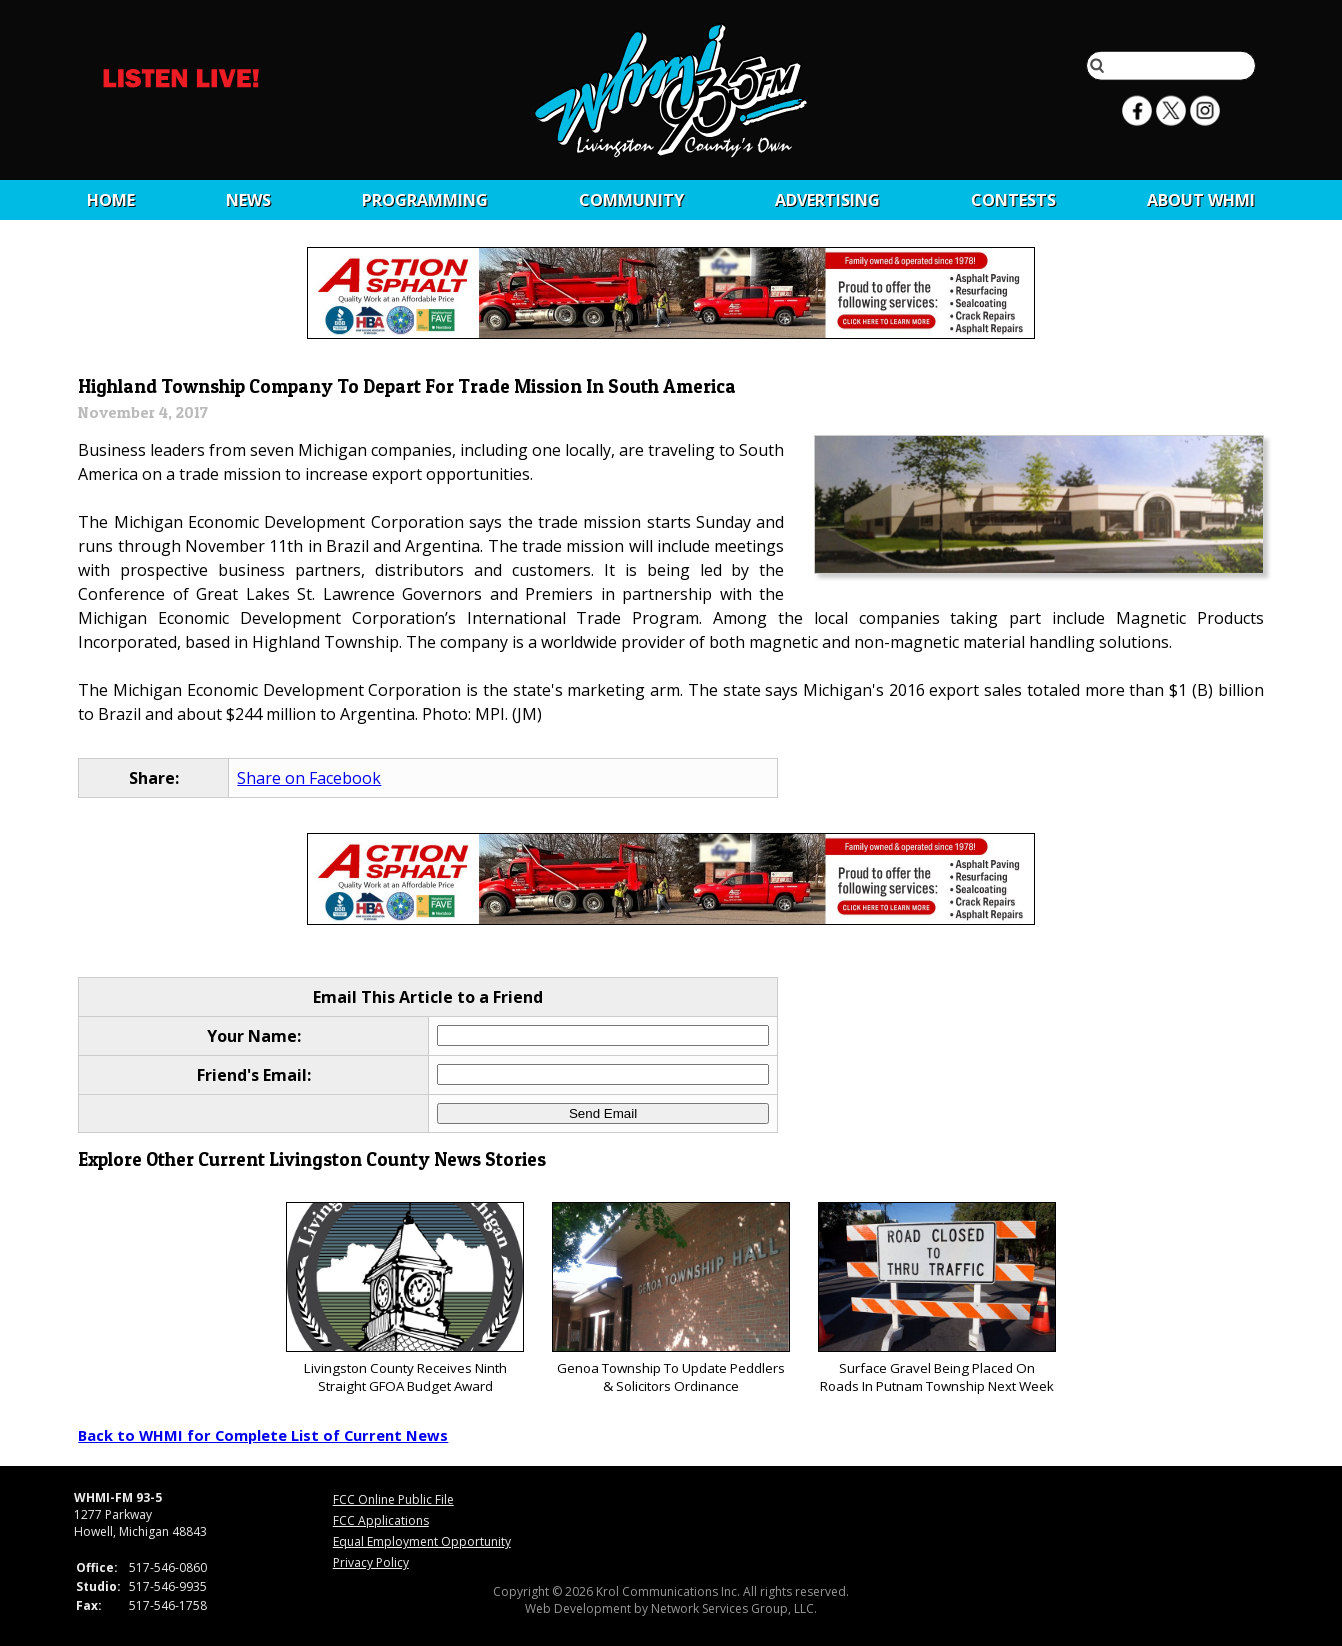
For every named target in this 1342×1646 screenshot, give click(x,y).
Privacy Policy (371, 1562)
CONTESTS (1013, 200)
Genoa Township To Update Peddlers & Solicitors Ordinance (670, 1298)
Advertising (827, 200)
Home (111, 200)
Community (631, 200)
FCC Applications (381, 1520)
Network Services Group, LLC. (734, 1608)
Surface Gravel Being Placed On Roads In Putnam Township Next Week (936, 1298)
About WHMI (1201, 200)
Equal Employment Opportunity (422, 1541)
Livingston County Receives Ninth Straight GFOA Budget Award (404, 1298)
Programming (425, 200)
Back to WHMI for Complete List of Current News (263, 1435)
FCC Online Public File (393, 1499)
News (248, 200)
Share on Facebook (309, 778)
